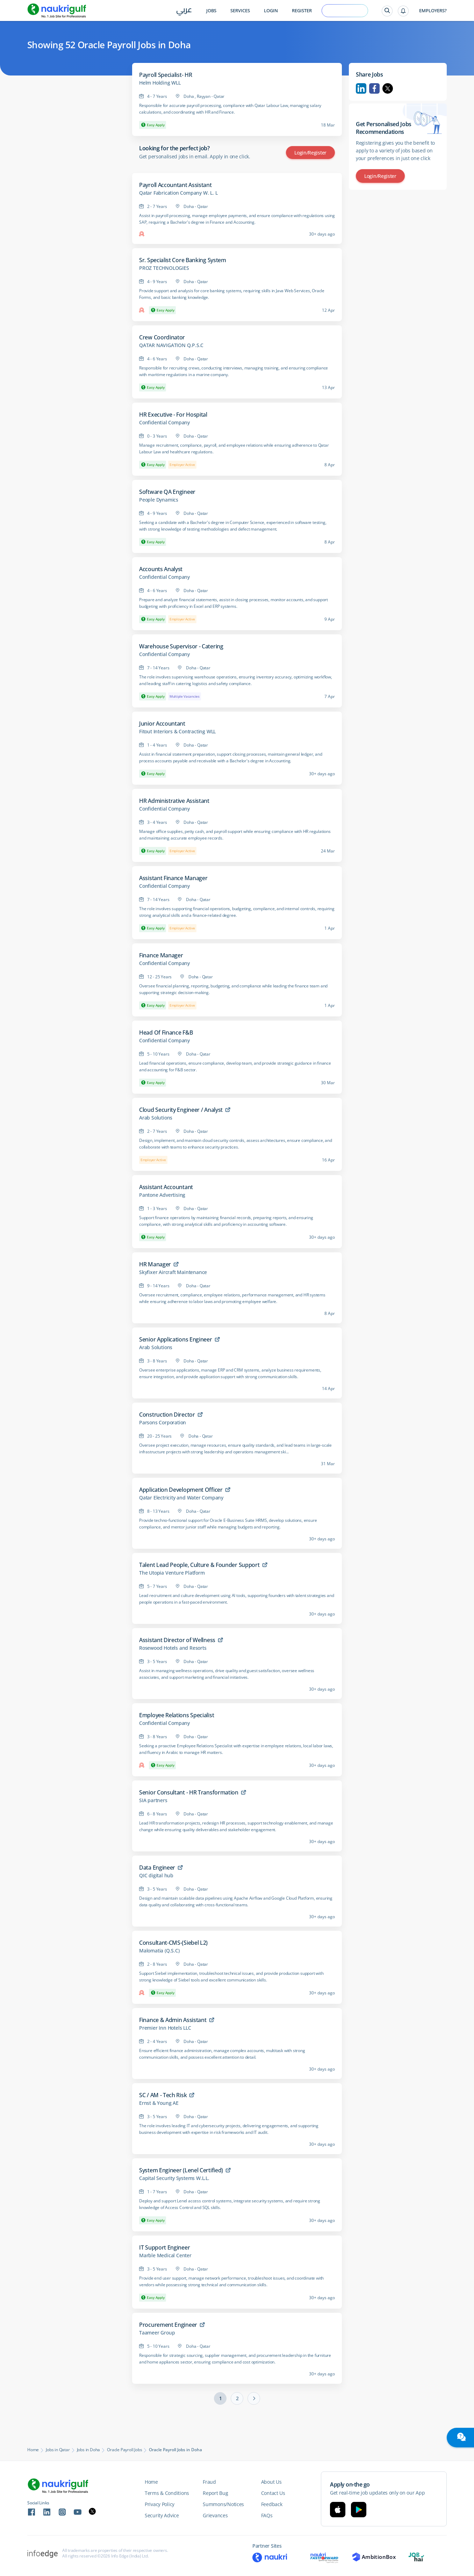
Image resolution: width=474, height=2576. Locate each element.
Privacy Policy (159, 2504)
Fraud (209, 2481)
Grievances (215, 2515)
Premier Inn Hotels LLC (165, 2028)
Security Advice (162, 2515)
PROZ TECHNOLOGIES (164, 268)
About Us (271, 2481)
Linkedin (361, 88)
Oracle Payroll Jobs (124, 2449)
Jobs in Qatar (58, 2449)
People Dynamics (158, 500)
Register (302, 11)
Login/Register (310, 152)
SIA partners (153, 1800)
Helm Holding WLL (160, 83)
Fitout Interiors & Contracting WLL (177, 731)
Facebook (374, 88)
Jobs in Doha (88, 2449)
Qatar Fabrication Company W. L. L (178, 193)
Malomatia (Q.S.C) (159, 1951)
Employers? (433, 11)
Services (240, 11)
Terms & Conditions (167, 2493)
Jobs (211, 11)
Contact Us (273, 2493)
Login (271, 11)
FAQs (267, 2515)
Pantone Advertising (162, 1195)
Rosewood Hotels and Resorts (173, 1648)
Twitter (387, 88)
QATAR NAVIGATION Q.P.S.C (171, 345)
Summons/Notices (223, 2504)
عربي (184, 11)
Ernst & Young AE (159, 2103)
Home (33, 2449)
